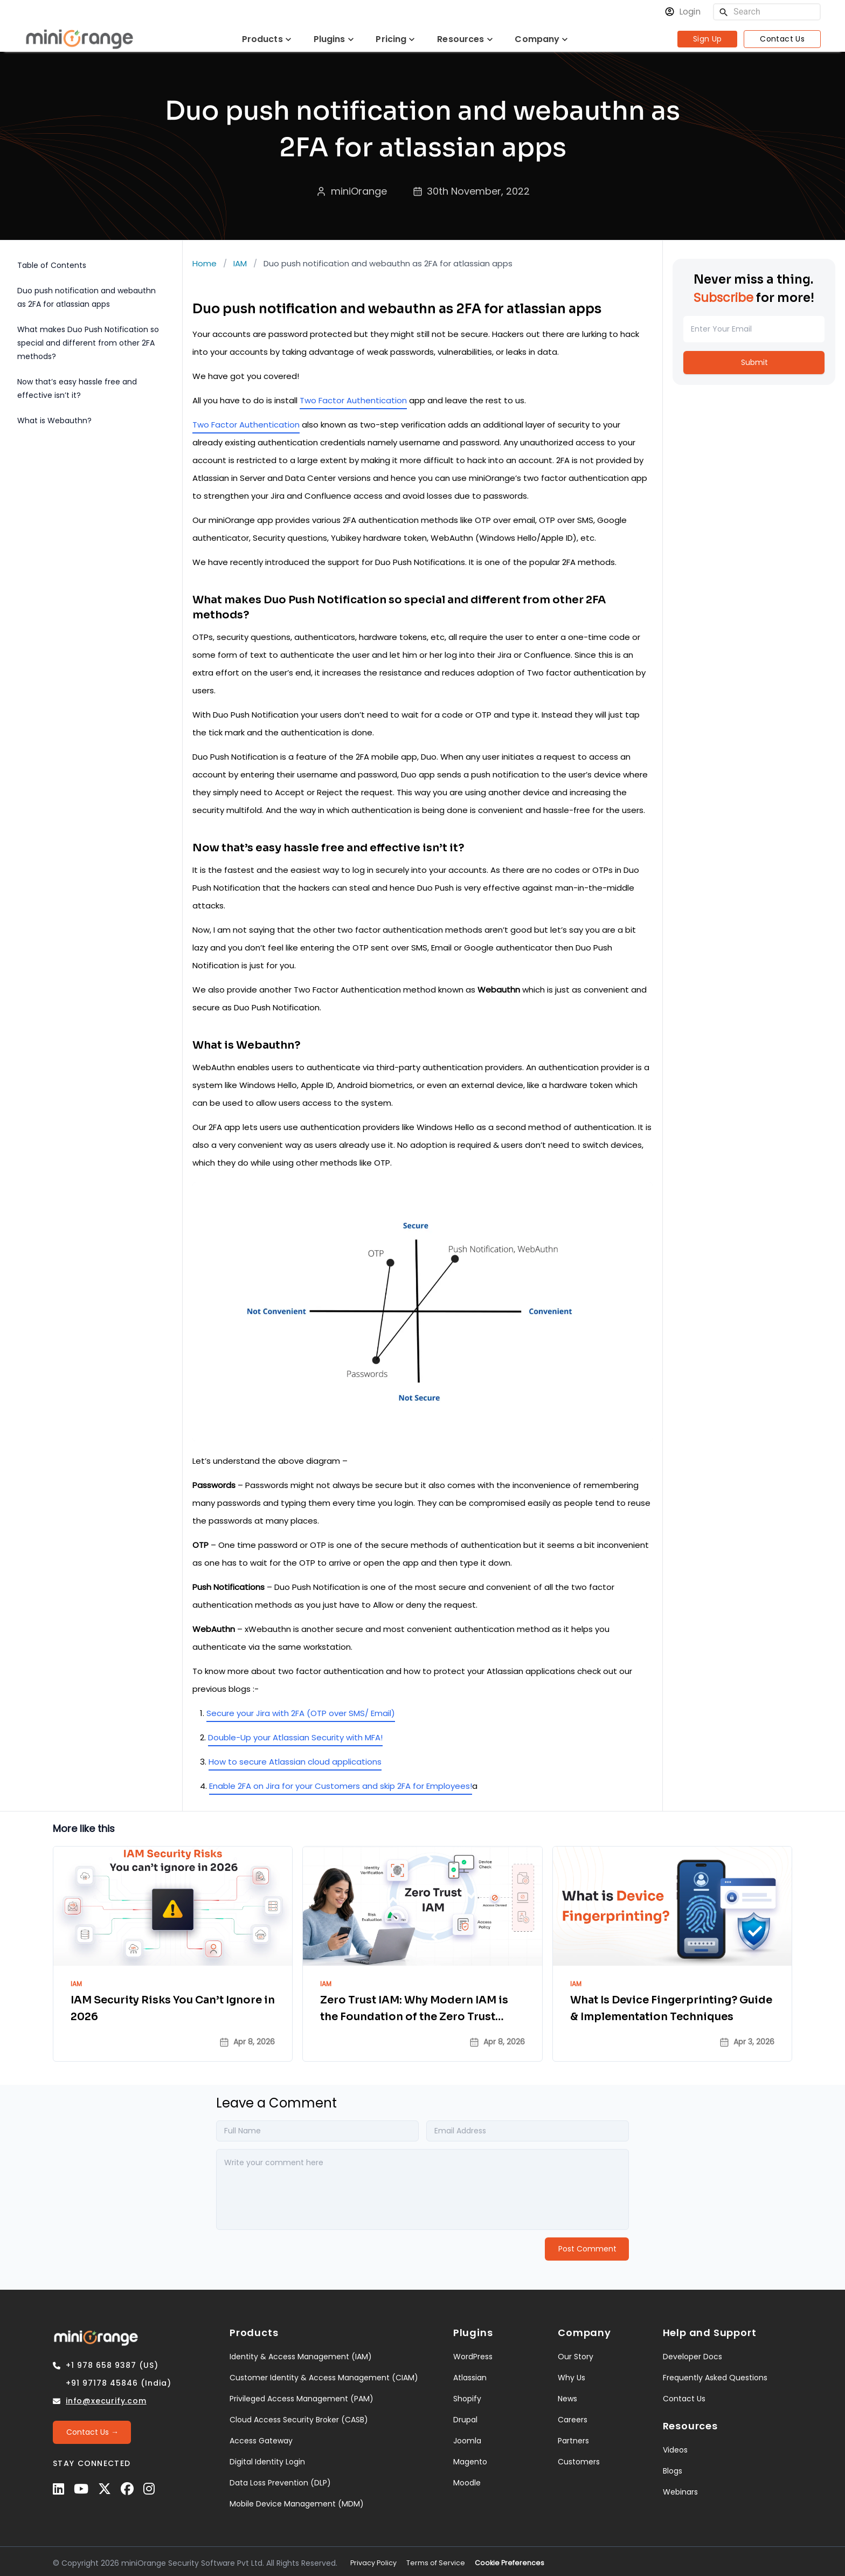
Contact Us (782, 38)
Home (204, 263)
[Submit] (754, 362)
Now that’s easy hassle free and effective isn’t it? (77, 388)
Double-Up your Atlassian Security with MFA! (295, 1737)
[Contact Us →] (92, 2428)
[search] (723, 12)
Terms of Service (435, 2559)
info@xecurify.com (106, 2397)
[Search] (774, 11)
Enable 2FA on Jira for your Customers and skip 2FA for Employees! (340, 1786)
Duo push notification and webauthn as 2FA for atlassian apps (86, 297)
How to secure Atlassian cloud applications (295, 1761)
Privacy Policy (373, 2559)
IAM (240, 263)
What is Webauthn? (54, 420)
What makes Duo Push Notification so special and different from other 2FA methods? (88, 343)
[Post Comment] (587, 2245)
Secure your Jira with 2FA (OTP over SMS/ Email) (300, 1713)
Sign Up (707, 38)
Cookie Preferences (509, 2559)
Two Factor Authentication (353, 400)
